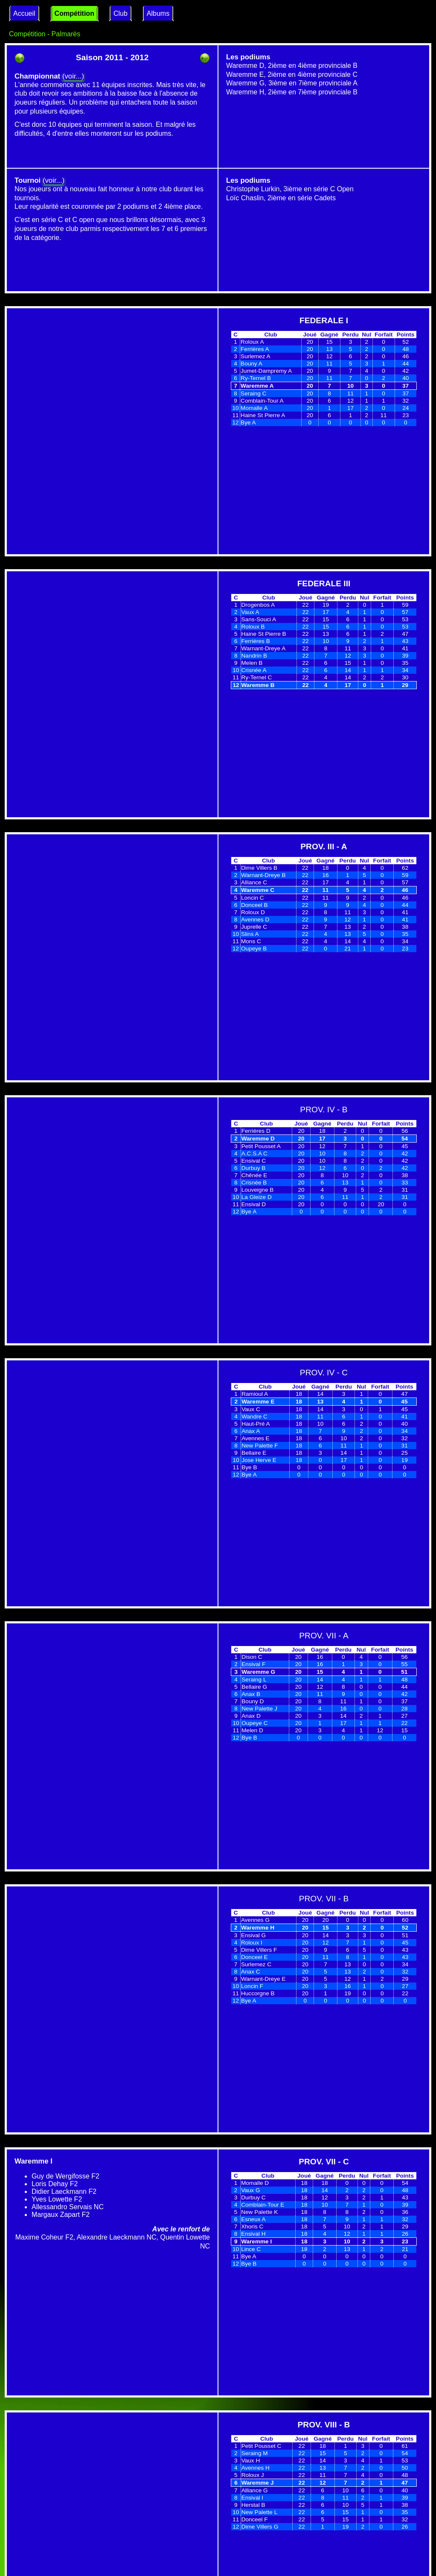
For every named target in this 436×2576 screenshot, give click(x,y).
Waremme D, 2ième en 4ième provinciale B (292, 65)
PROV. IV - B (323, 1109)
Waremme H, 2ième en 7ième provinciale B (292, 92)
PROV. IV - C (324, 1372)
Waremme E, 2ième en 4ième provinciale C (292, 74)
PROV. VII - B (324, 1898)
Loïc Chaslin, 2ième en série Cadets (281, 198)
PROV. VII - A (324, 1635)
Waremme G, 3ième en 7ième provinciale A (292, 83)
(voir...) (73, 76)
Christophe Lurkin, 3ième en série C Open (290, 189)
